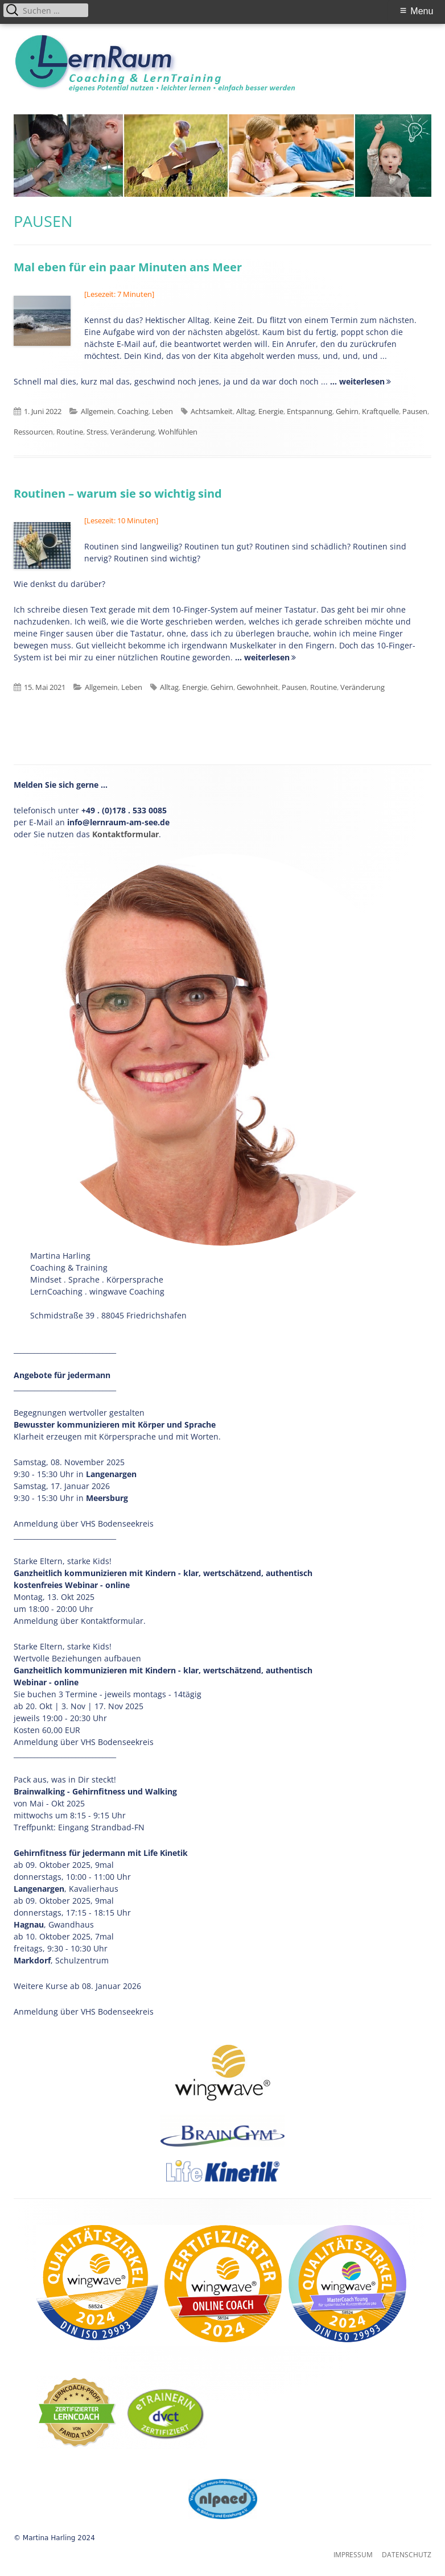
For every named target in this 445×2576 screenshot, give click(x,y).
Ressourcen (33, 432)
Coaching (133, 411)
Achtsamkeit (212, 411)
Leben (162, 411)
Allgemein (97, 411)
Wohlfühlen (177, 432)
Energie (270, 411)
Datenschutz (406, 2555)
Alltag (245, 411)
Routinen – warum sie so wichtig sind (118, 493)
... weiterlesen (357, 381)
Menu (421, 11)
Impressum (353, 2555)
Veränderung (132, 432)
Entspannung (309, 411)
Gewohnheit (257, 687)
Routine (69, 432)
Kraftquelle (380, 411)
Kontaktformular (125, 834)
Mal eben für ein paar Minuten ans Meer (128, 267)
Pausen (414, 411)
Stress (96, 432)
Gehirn (347, 411)
